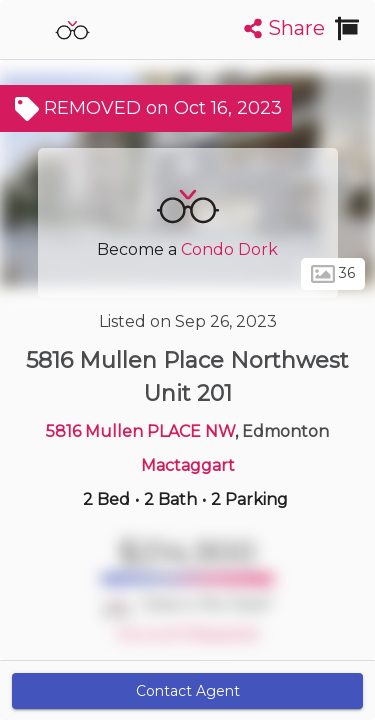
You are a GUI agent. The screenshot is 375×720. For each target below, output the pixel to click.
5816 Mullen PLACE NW (140, 431)
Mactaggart (188, 465)
